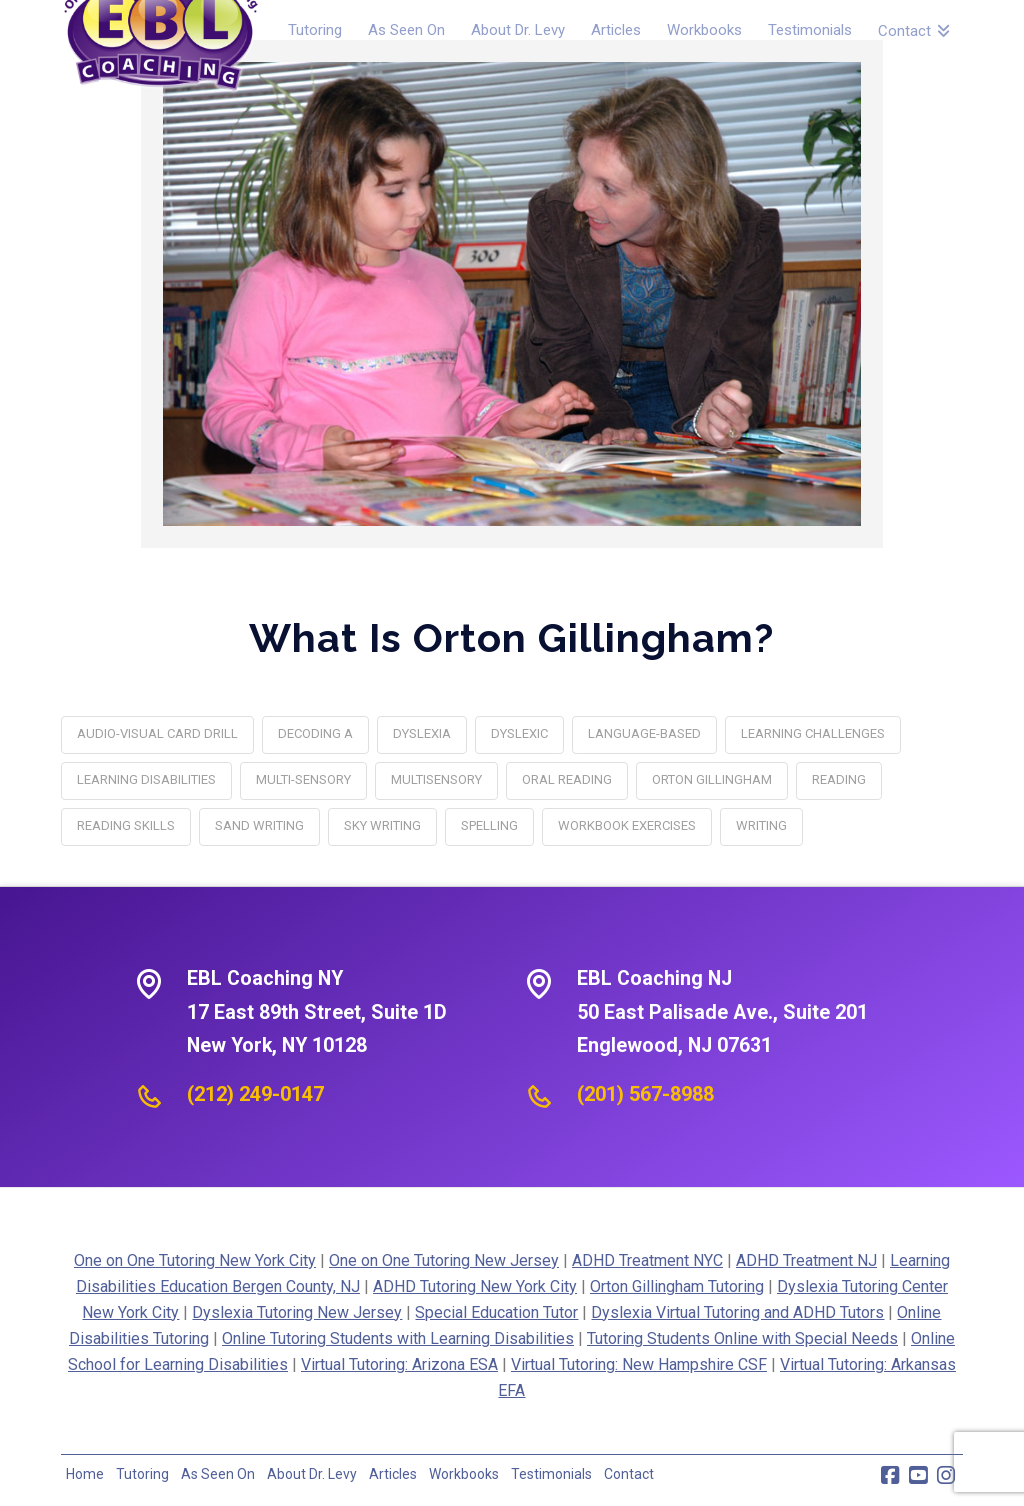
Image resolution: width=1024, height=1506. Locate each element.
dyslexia (422, 733)
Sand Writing (259, 825)
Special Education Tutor (496, 1312)
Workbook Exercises (627, 825)
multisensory (436, 779)
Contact (629, 1474)
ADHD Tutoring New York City (475, 1286)
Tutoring (142, 1474)
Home (85, 1474)
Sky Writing (382, 825)
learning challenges (813, 733)
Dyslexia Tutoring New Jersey (297, 1312)
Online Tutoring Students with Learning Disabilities (398, 1338)
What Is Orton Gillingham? (511, 637)
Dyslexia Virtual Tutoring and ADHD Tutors (737, 1312)
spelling (489, 825)
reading (839, 779)
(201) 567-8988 (645, 1094)
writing (761, 825)
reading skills (126, 825)
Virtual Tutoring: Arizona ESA (399, 1364)
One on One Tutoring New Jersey (444, 1260)
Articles (393, 1474)
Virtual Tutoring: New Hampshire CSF (639, 1364)
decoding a (315, 733)
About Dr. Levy (312, 1474)
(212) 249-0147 (255, 1094)
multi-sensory (303, 779)
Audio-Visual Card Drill (157, 733)
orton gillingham (712, 779)
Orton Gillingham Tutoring (677, 1286)
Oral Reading (567, 779)
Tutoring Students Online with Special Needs (742, 1338)
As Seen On (218, 1474)
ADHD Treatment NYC (647, 1260)
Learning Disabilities (146, 779)
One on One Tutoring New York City (195, 1260)
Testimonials (551, 1474)
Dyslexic (519, 733)
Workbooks (464, 1474)
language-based (644, 733)
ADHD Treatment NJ (806, 1260)
